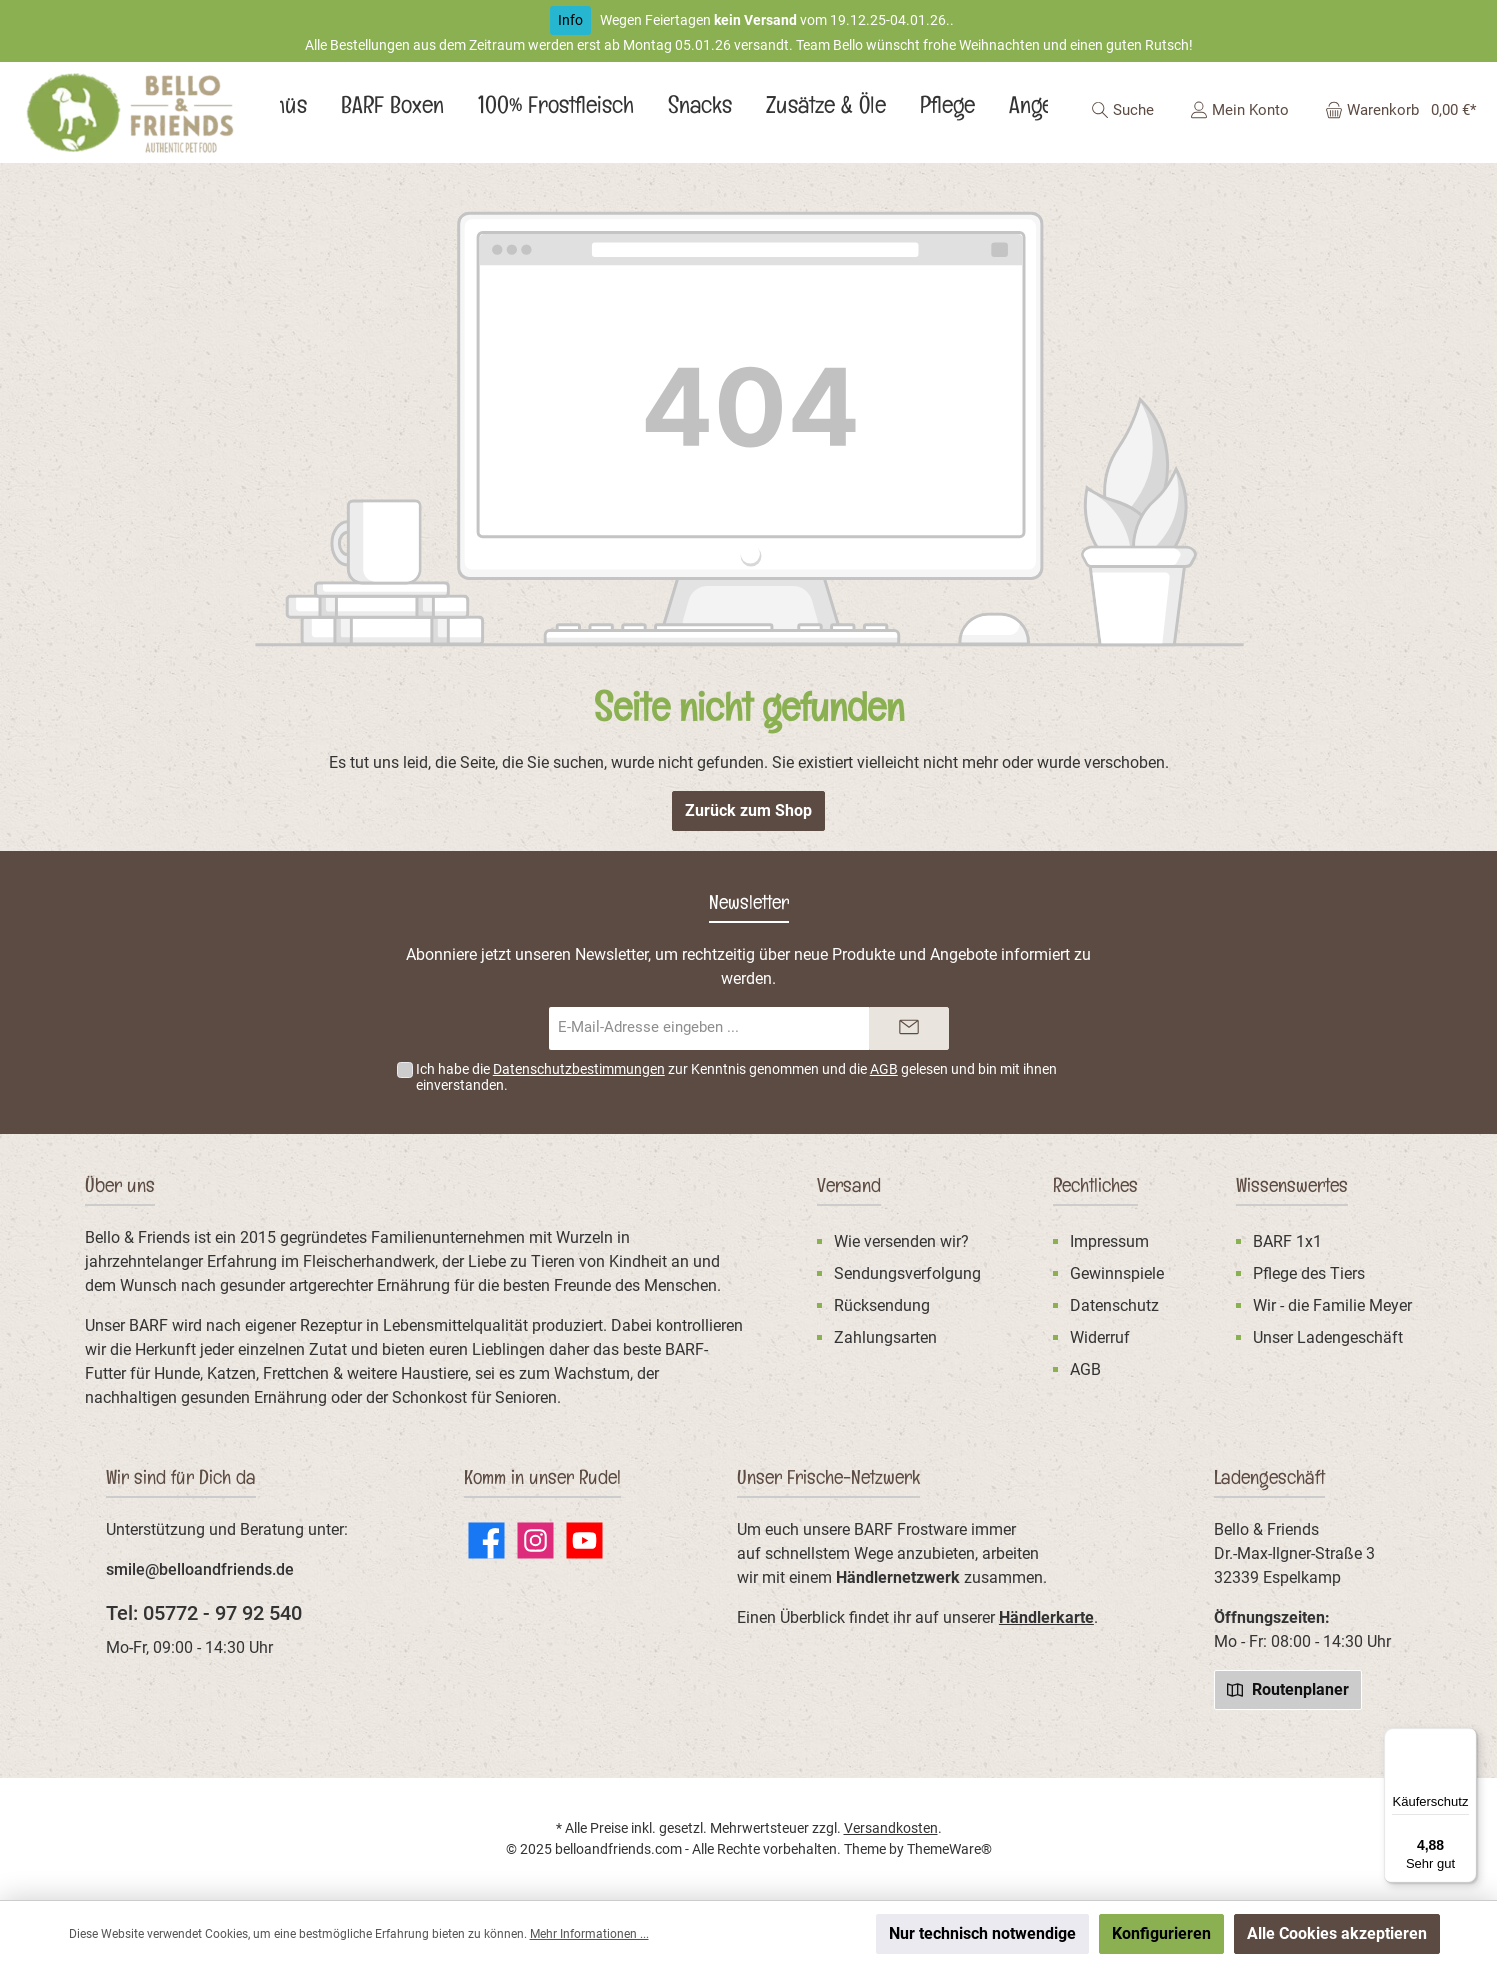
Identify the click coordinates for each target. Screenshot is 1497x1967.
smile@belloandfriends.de (200, 1569)
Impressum (1109, 1241)
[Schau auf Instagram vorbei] (535, 1540)
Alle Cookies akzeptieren (1337, 1933)
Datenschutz (1114, 1305)
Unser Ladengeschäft (1328, 1337)
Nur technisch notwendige (982, 1933)
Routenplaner (1288, 1689)
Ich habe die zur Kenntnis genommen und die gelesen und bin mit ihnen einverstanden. (736, 1077)
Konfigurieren (1161, 1933)
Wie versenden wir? (901, 1241)
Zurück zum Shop (748, 810)
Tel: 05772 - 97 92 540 (204, 1613)
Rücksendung (882, 1305)
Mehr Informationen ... (589, 1934)
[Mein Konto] (1239, 110)
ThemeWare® (949, 1849)
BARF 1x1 (1287, 1241)
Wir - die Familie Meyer (1332, 1305)
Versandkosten (891, 1828)
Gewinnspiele (1117, 1273)
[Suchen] (1122, 110)
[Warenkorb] (1394, 110)
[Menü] (1465, 1740)
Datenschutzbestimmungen (579, 1069)
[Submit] (909, 1028)
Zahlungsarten (885, 1337)
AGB (884, 1069)
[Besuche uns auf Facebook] (486, 1540)
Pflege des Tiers (1309, 1273)
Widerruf (1100, 1337)
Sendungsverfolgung (907, 1273)
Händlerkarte (1046, 1617)
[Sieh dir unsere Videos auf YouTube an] (584, 1540)
